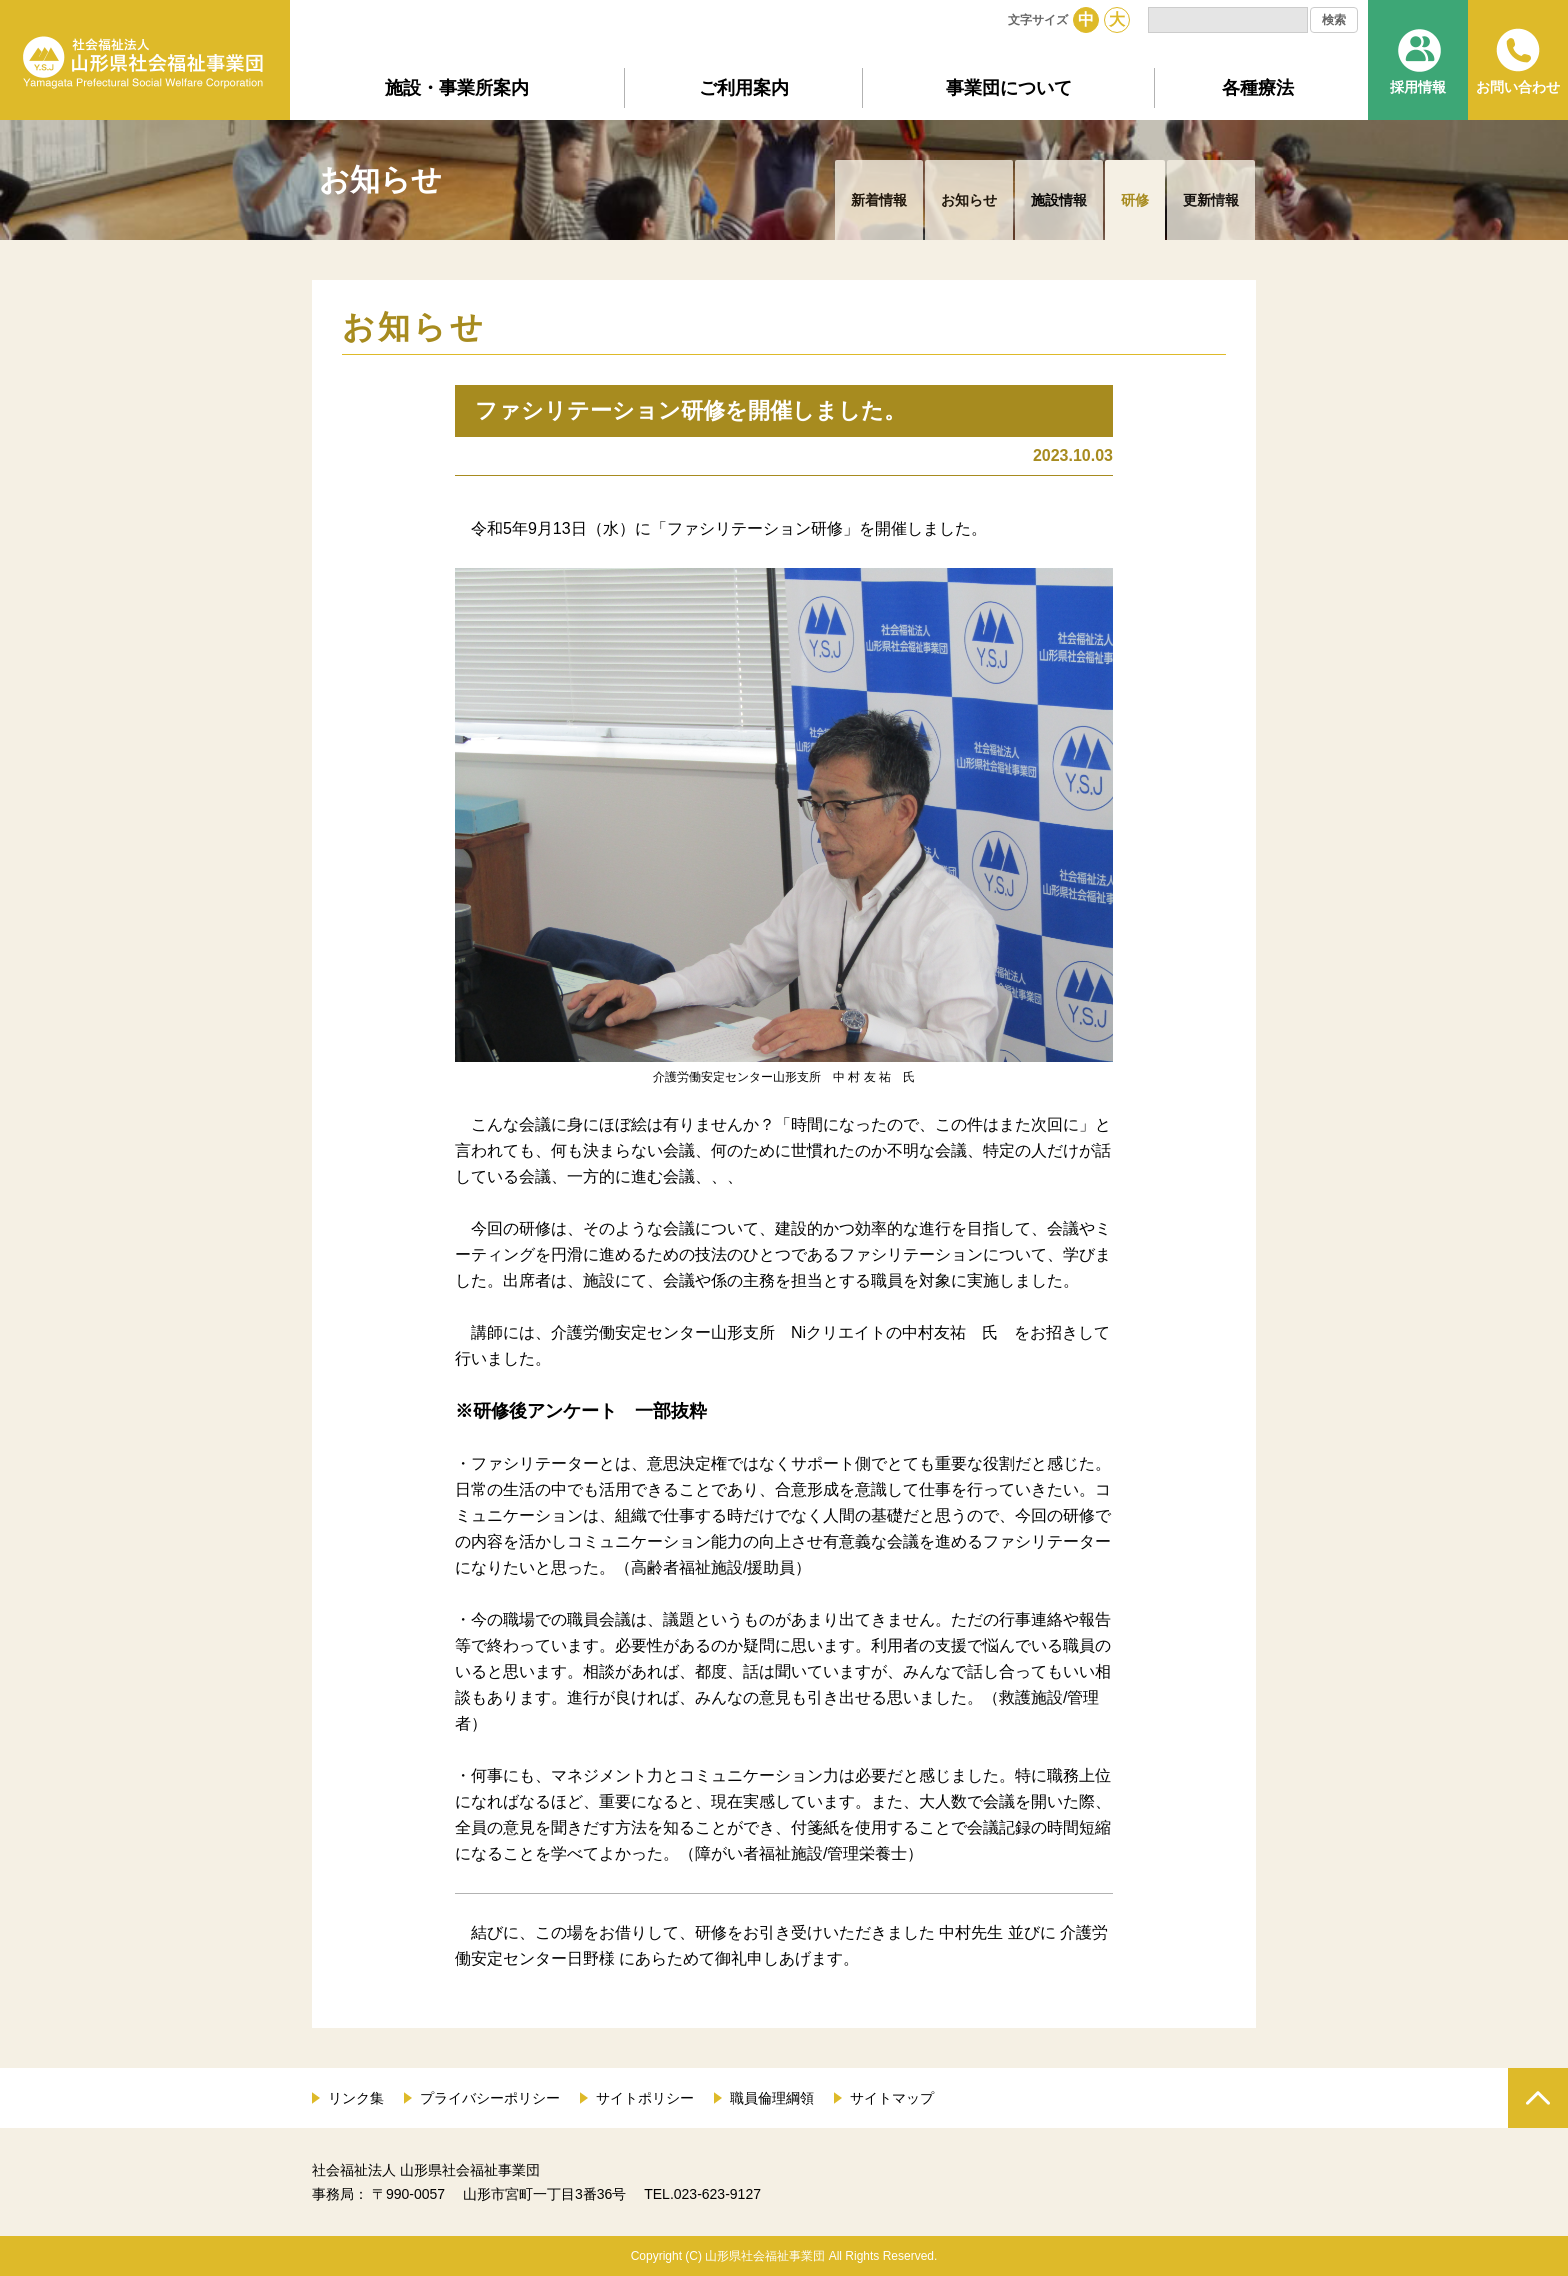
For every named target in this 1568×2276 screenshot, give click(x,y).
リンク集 (356, 2098)
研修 (1135, 200)
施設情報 (1059, 200)
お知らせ (969, 200)
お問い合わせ (1518, 87)
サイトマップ (892, 2098)
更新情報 (1211, 200)
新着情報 (879, 200)
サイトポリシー (645, 2098)
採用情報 (1418, 87)
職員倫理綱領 (772, 2098)
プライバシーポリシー (490, 2098)
